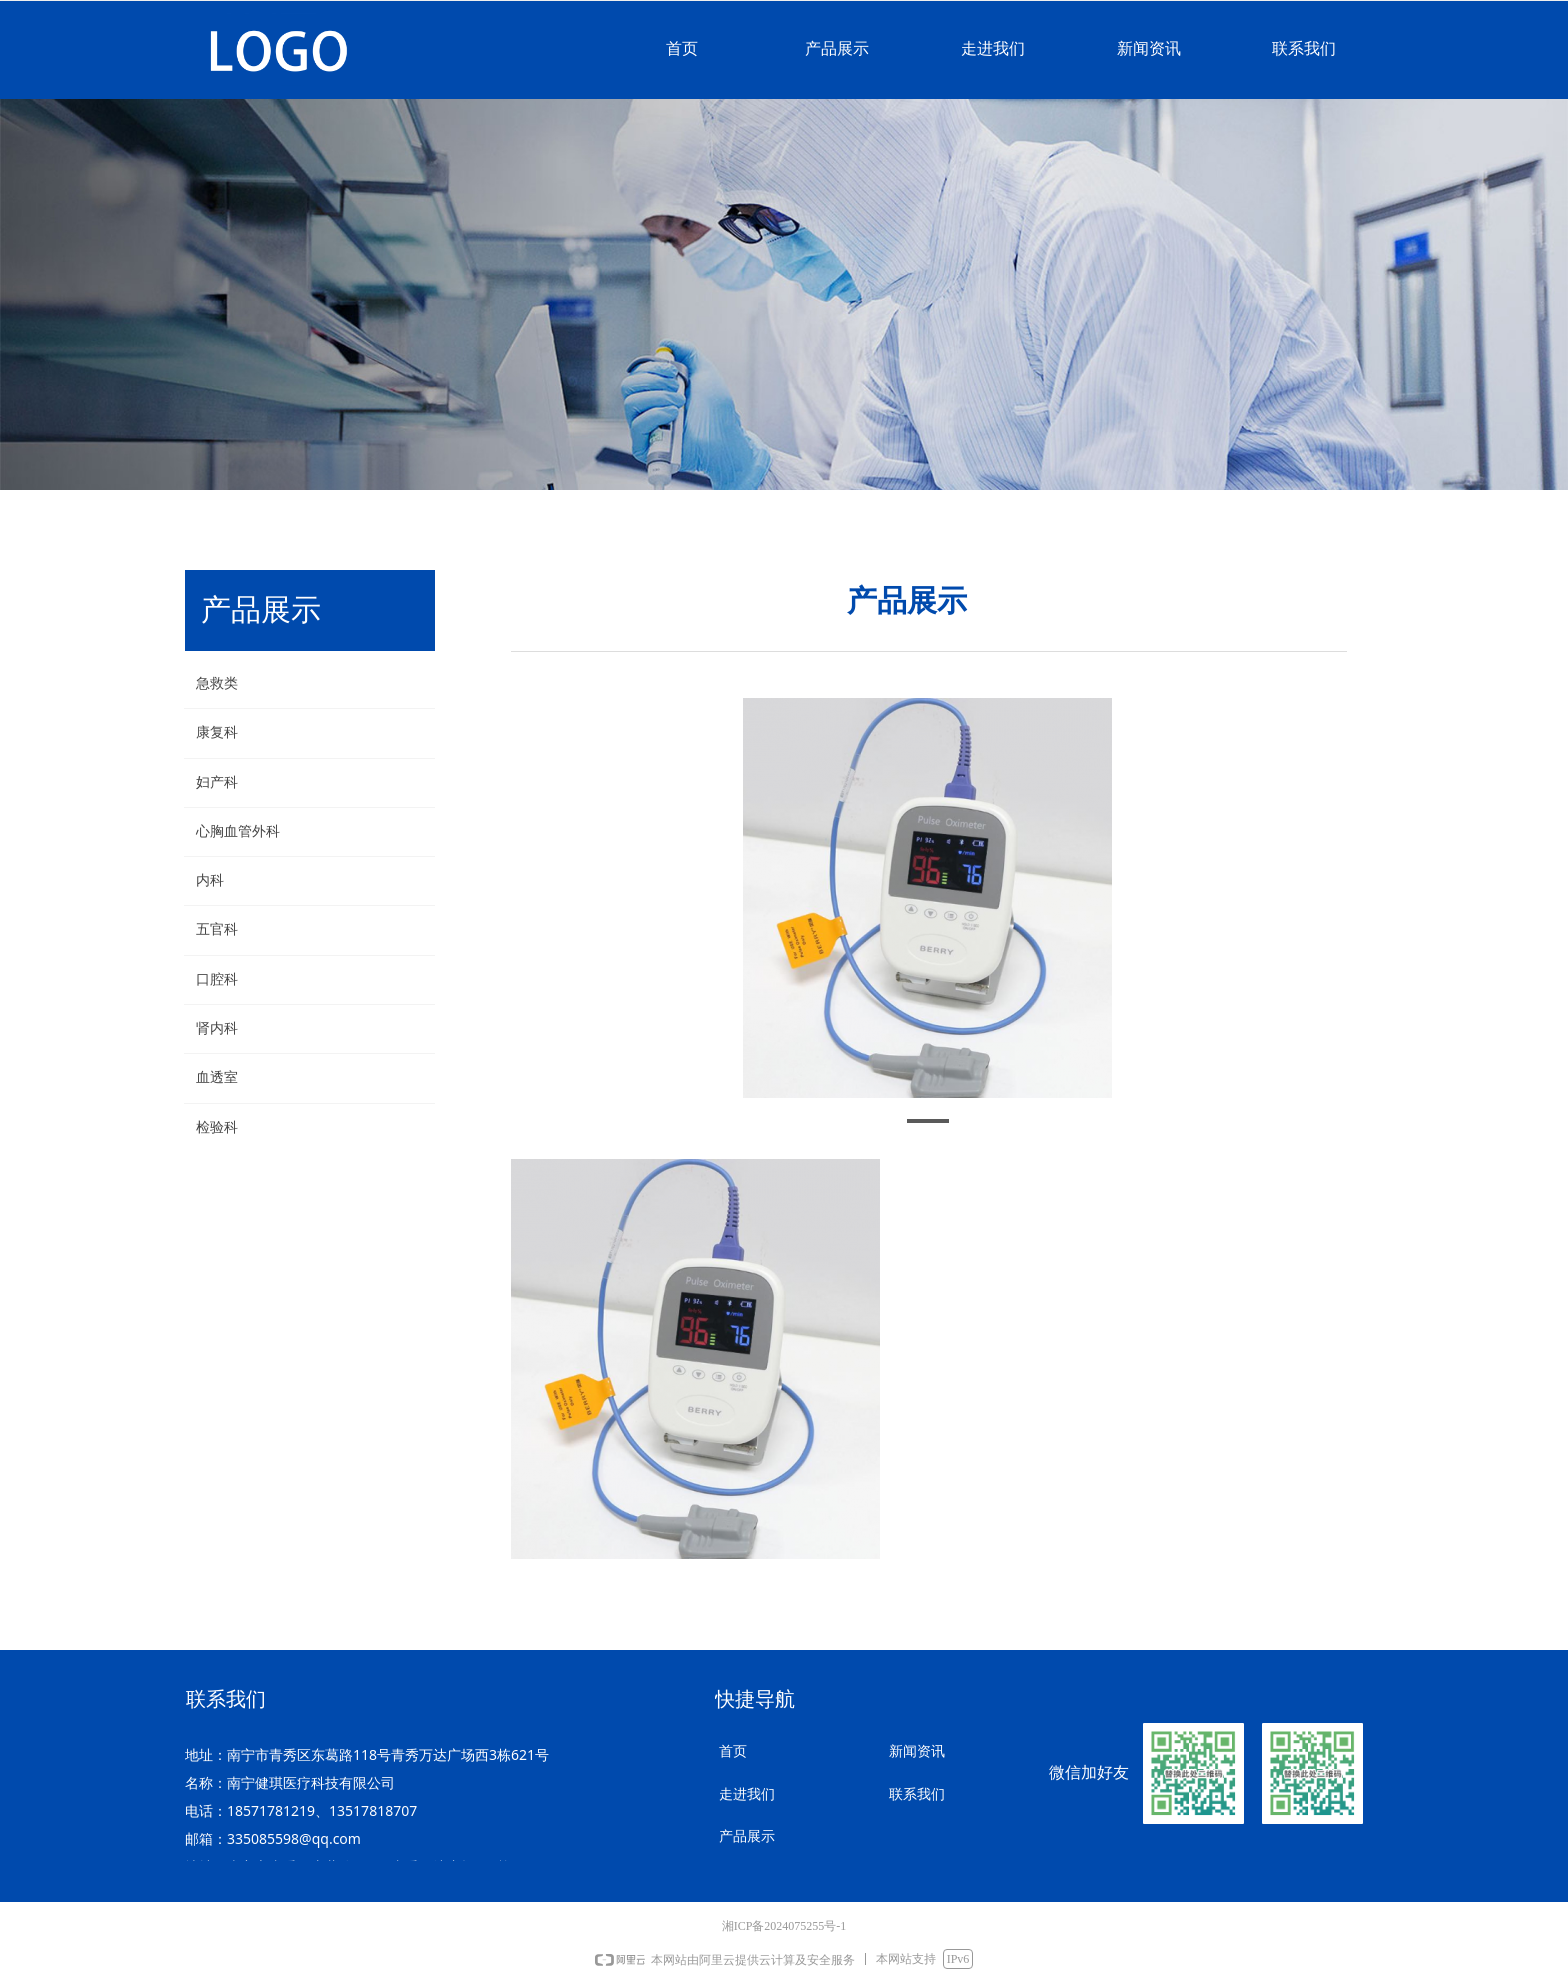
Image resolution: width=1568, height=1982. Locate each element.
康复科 (217, 732)
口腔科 (217, 979)
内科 (210, 880)
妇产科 (217, 782)
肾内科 (217, 1028)
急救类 (217, 683)
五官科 (217, 929)
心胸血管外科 (238, 831)
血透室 (217, 1077)
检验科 (217, 1127)
